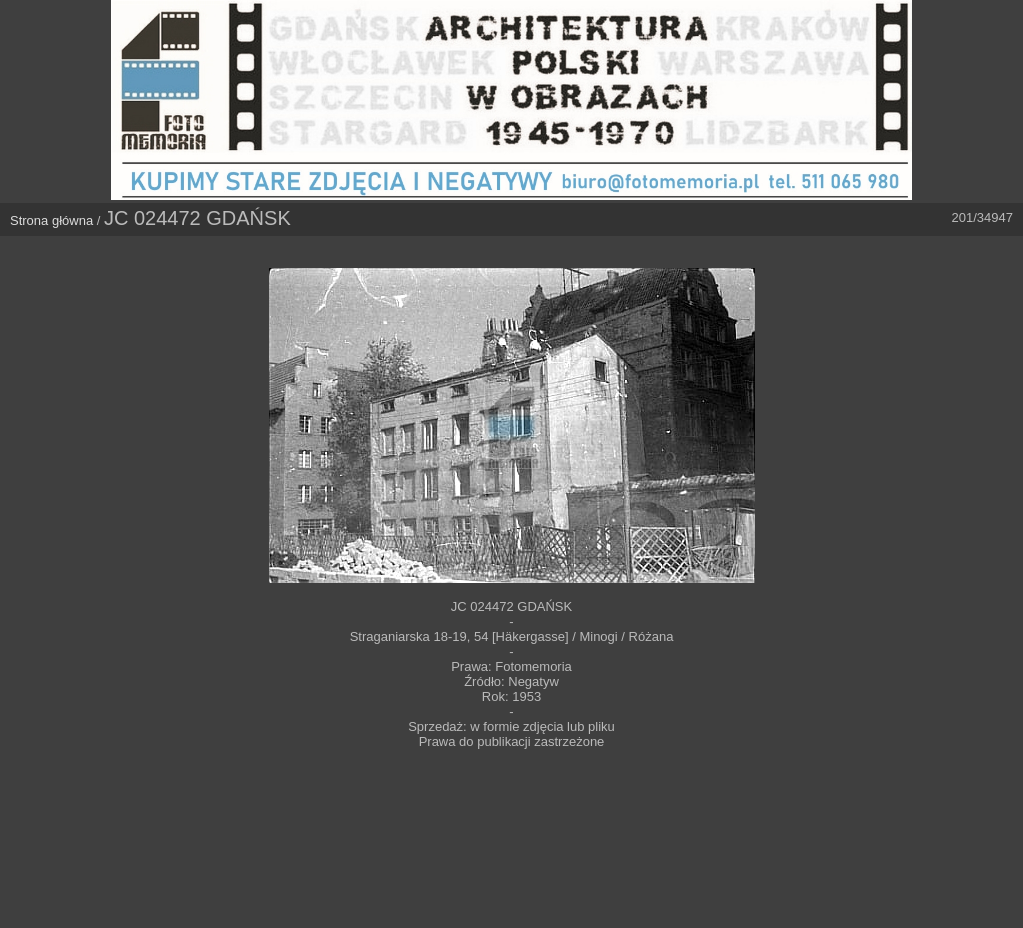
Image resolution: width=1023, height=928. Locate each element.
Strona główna (51, 220)
